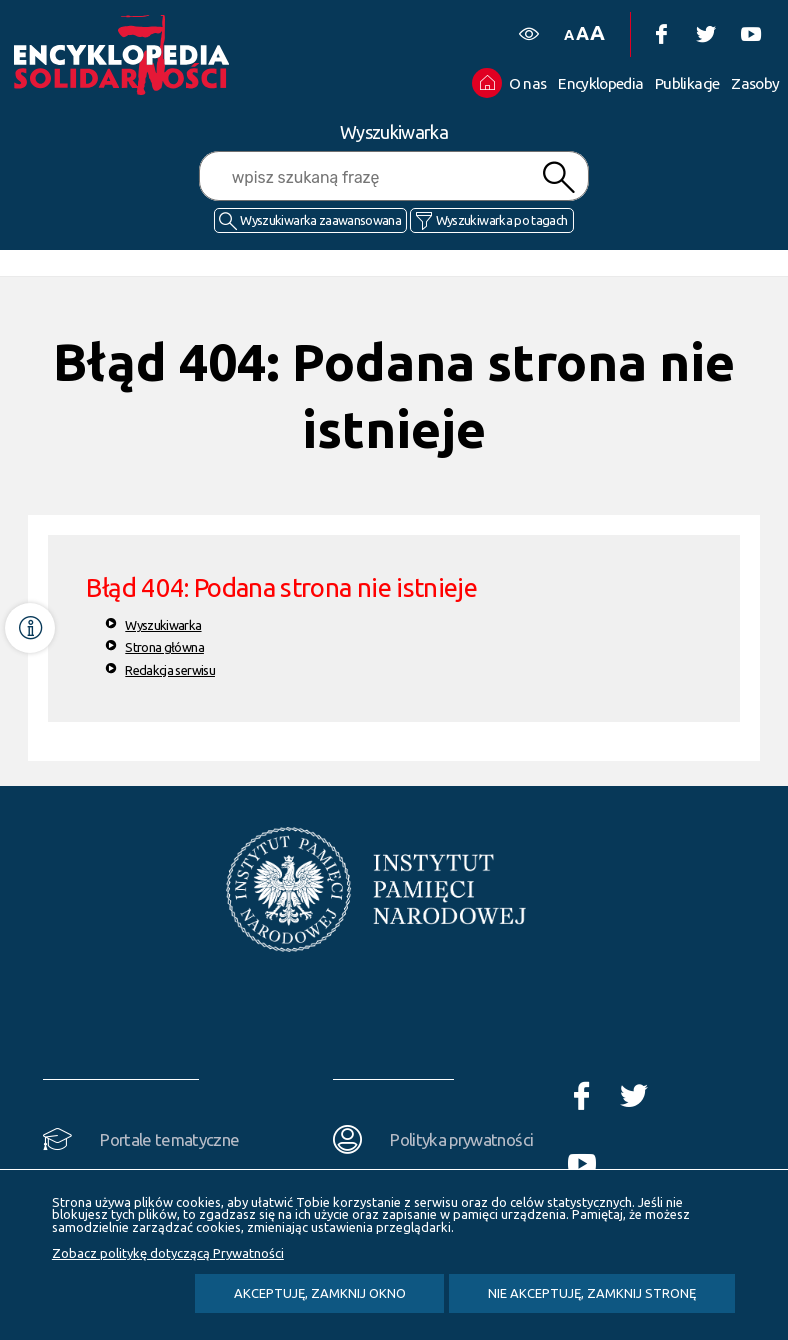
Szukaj (558, 177)
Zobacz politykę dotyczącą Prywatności (168, 1253)
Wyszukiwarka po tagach (502, 220)
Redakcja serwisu (170, 670)
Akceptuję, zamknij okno (320, 1293)
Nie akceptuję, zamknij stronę (592, 1293)
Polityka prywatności (461, 1139)
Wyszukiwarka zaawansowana (320, 220)
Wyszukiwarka (163, 625)
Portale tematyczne (169, 1139)
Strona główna (164, 647)
